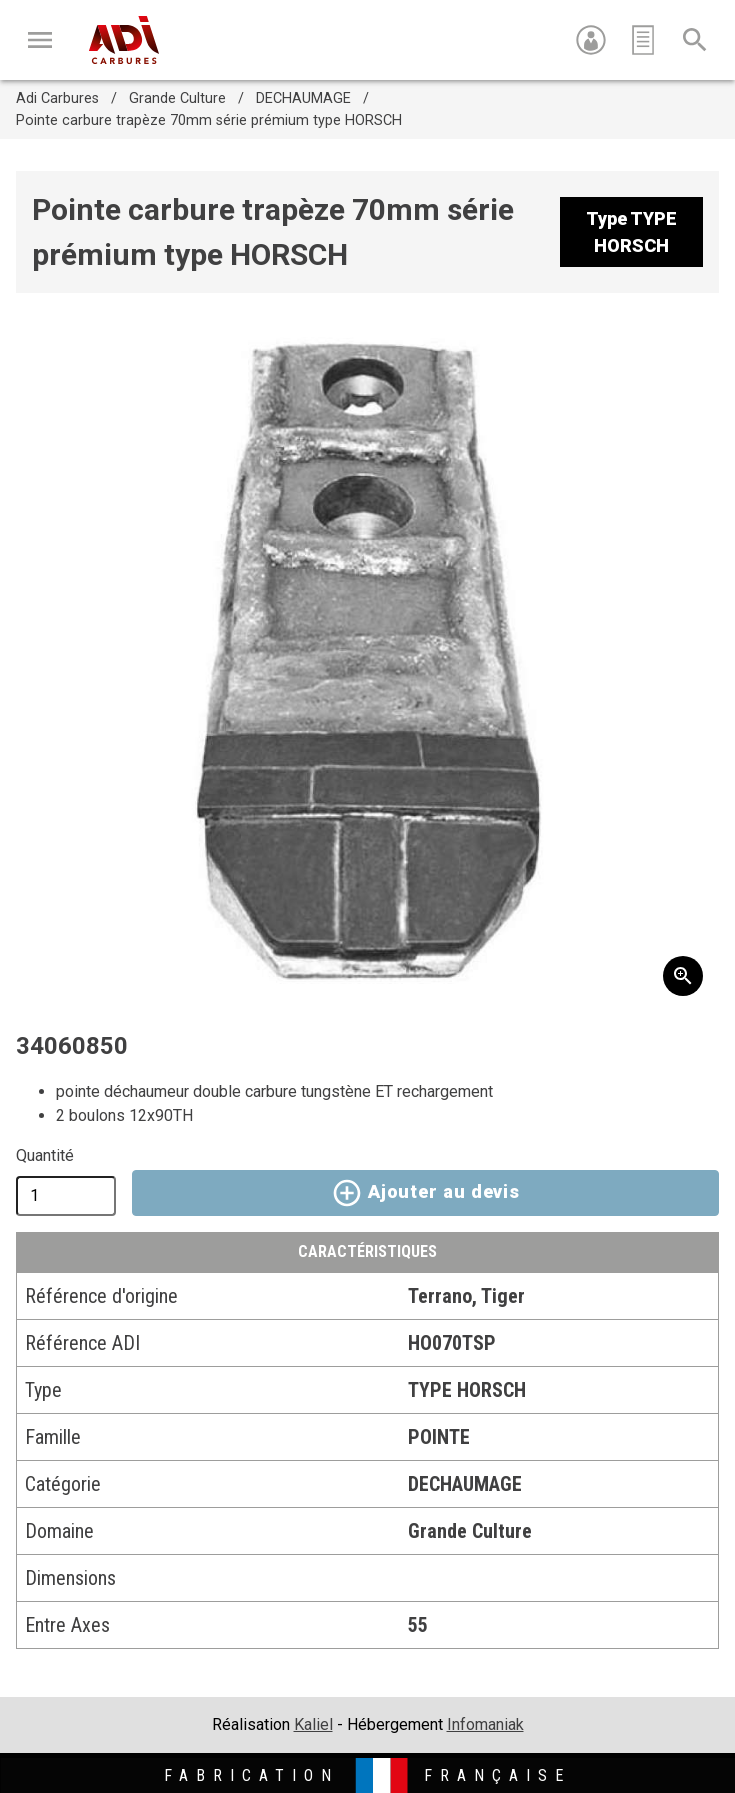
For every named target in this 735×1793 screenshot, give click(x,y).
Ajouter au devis (425, 1193)
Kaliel (313, 1724)
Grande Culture (177, 98)
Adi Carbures (57, 98)
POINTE (439, 1437)
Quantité (45, 1155)
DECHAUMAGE (303, 98)
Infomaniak (485, 1724)
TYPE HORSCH (467, 1390)
